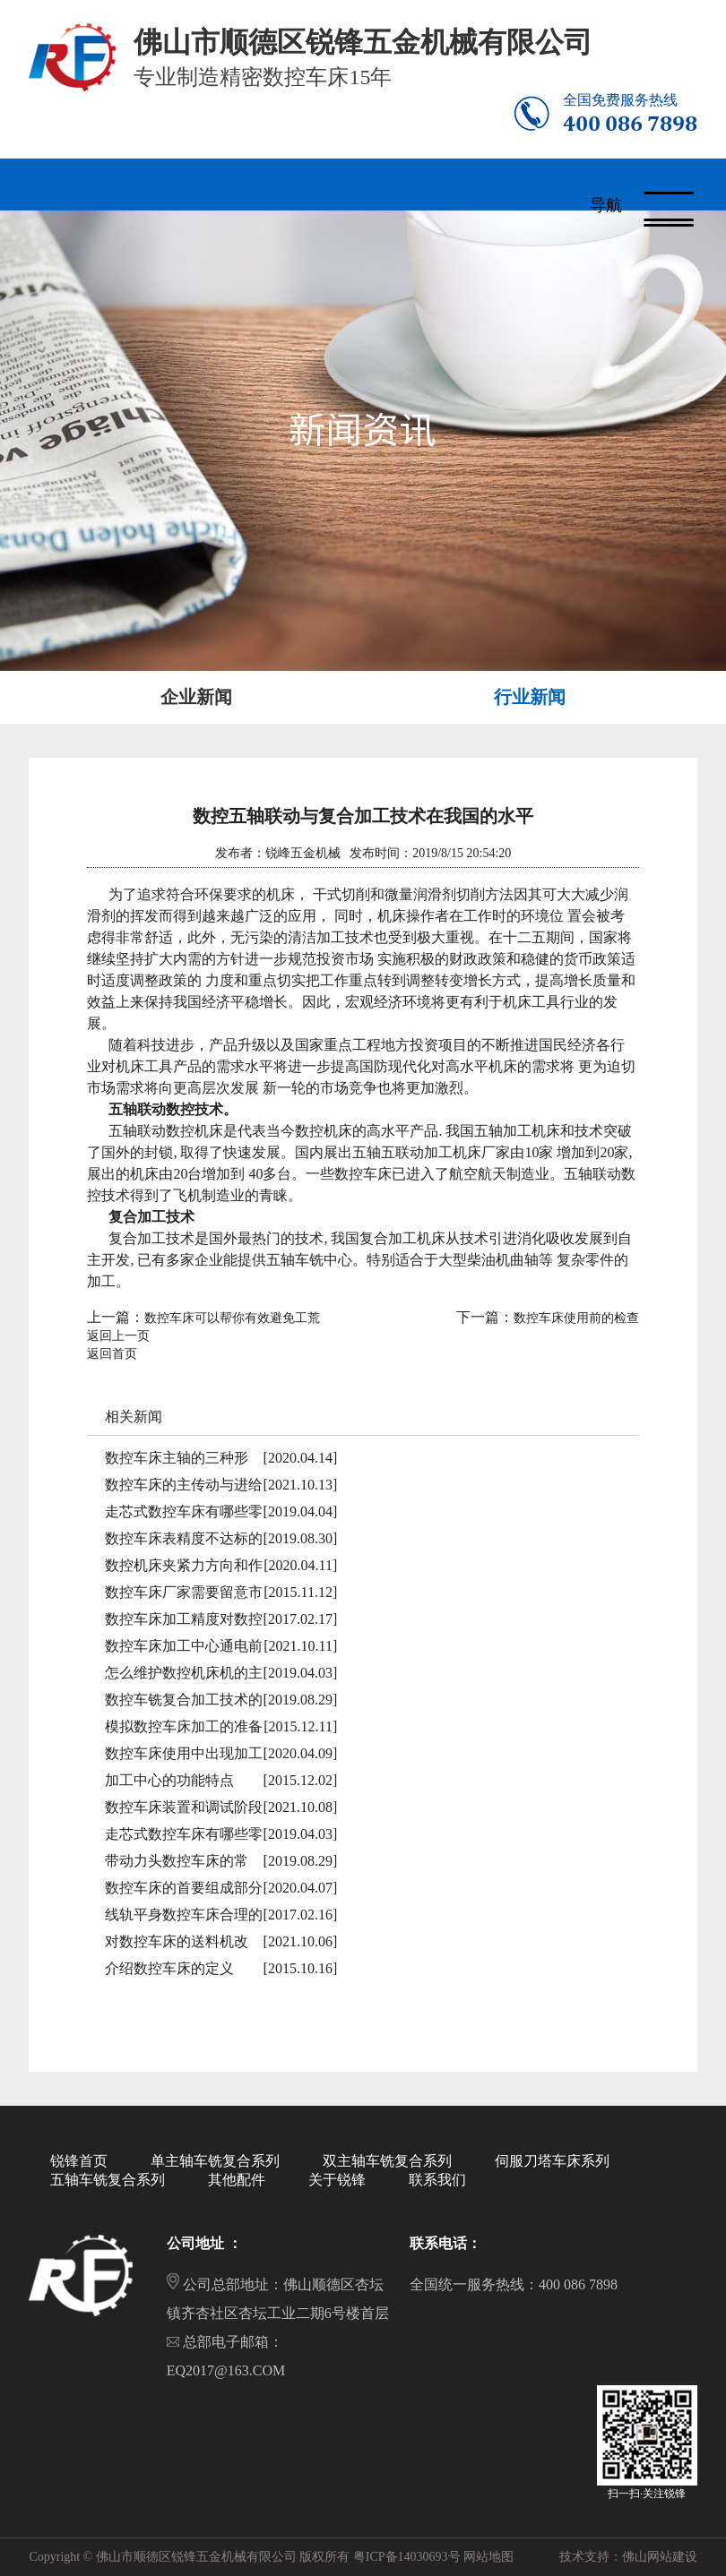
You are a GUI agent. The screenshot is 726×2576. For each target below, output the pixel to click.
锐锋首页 (79, 2160)
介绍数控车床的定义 (169, 1968)
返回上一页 (118, 1336)
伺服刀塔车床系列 (552, 2160)
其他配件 (236, 2179)
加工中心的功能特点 (169, 1780)
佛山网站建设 (659, 2556)
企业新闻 (196, 697)
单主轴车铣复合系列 (215, 2160)
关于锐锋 (337, 2179)
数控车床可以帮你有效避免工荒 (232, 1318)
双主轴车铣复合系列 (387, 2160)
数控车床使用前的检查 (576, 1318)
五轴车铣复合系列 (107, 2179)
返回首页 (112, 1354)
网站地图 (488, 2556)
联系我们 (437, 2179)
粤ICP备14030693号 (407, 2556)
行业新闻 (530, 697)
